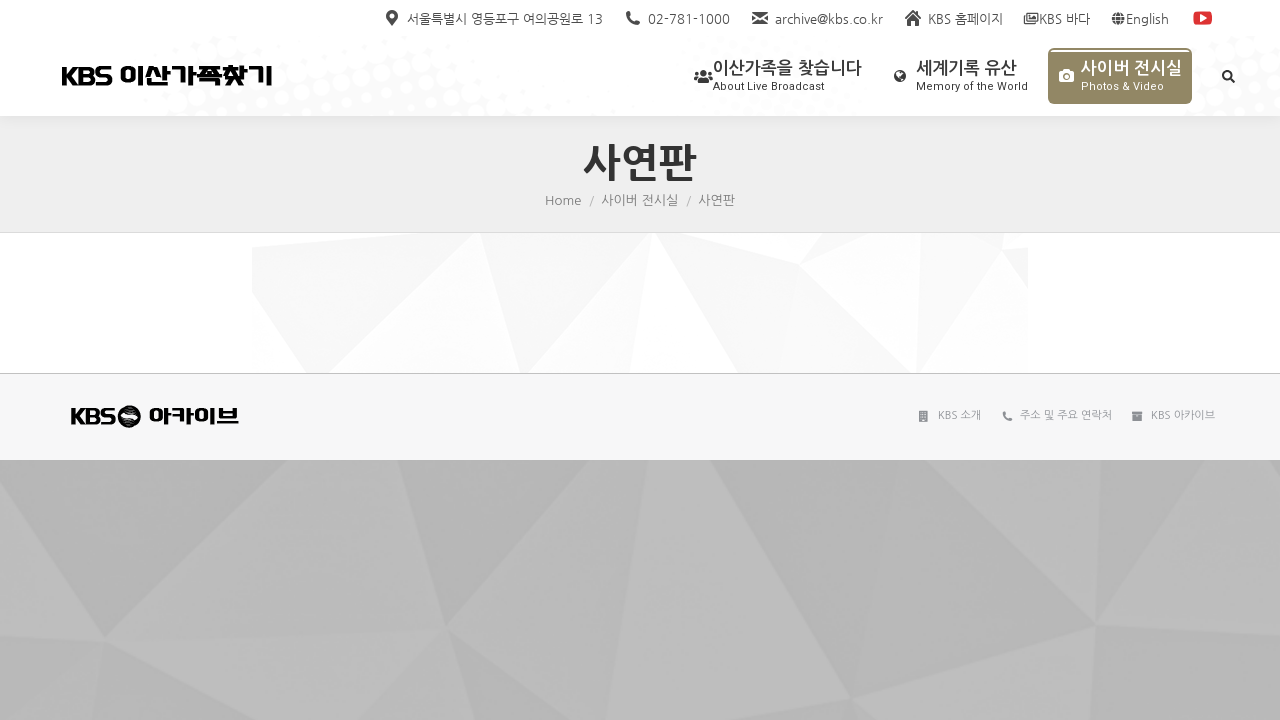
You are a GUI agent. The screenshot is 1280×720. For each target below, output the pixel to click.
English (1139, 18)
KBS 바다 (1056, 18)
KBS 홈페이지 (953, 18)
